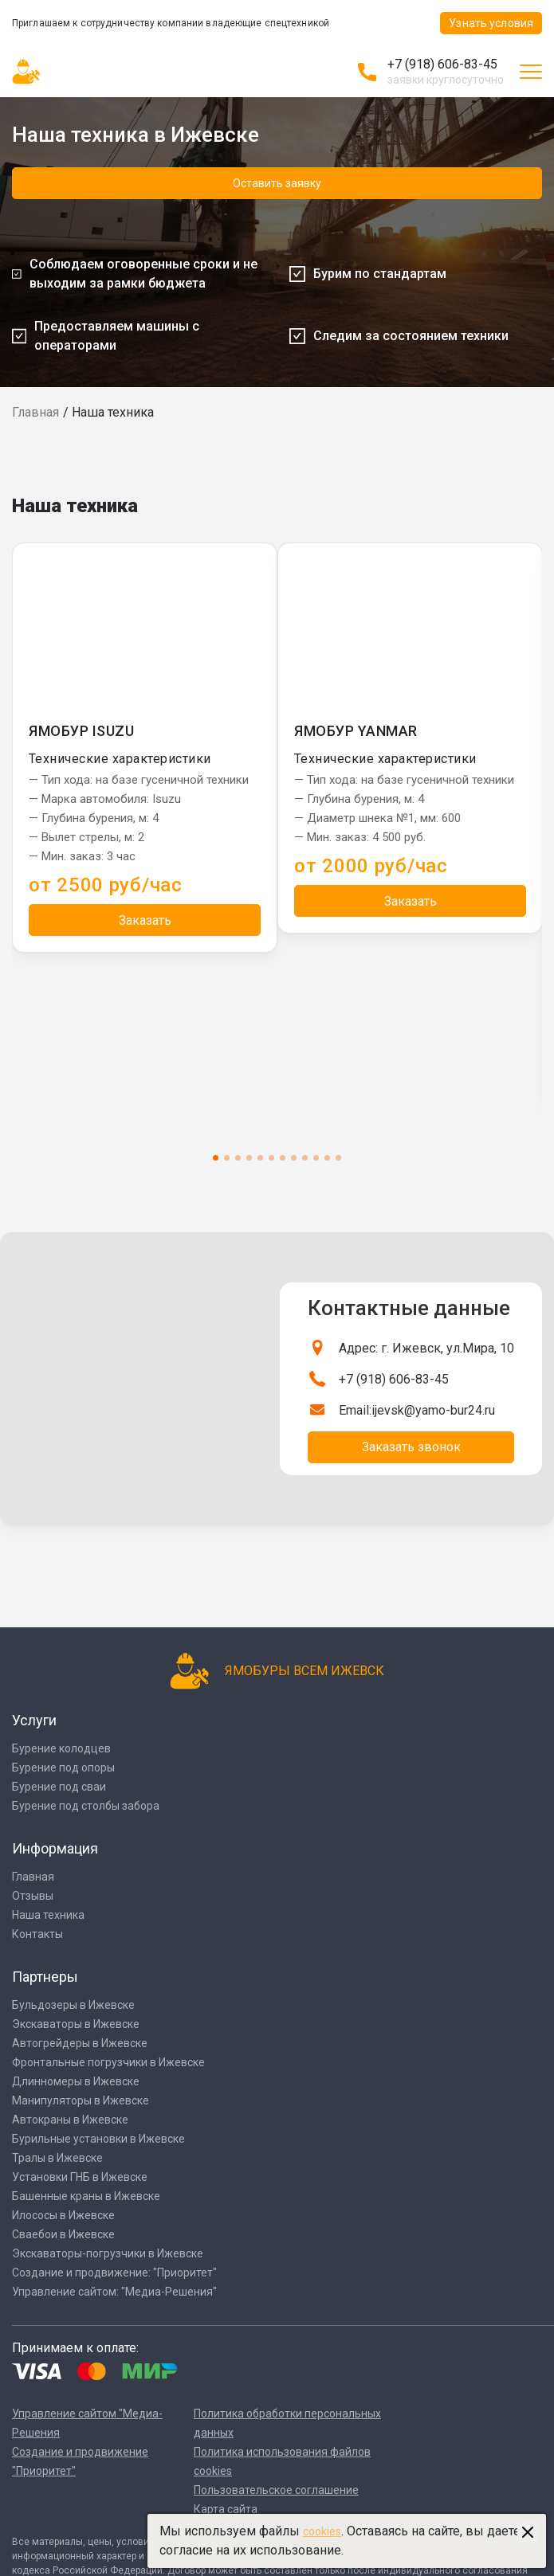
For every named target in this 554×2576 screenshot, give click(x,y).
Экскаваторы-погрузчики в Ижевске (107, 2253)
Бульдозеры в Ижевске (73, 2005)
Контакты (37, 1934)
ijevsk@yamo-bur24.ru (433, 1410)
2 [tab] (227, 1158)
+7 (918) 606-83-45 (442, 64)
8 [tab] (294, 1158)
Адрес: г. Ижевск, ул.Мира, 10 (426, 1348)
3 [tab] (238, 1158)
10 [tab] (316, 1158)
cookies (322, 2531)
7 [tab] (282, 1158)
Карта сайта (225, 2509)
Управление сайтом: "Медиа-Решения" (114, 2291)
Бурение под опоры (63, 1767)
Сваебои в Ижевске (63, 2234)
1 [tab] (215, 1158)
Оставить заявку (277, 183)
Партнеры (45, 1976)
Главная (35, 412)
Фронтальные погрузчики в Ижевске (108, 2062)
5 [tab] (260, 1158)
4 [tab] (249, 1158)
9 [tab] (305, 1158)
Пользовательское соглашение (276, 2490)
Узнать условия (491, 23)
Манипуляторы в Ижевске (80, 2100)
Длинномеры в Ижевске (75, 2081)
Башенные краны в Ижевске (86, 2196)
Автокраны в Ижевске (70, 2119)
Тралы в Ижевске (57, 2157)
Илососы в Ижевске (63, 2215)
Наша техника (48, 1915)
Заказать (145, 920)
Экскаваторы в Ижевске (75, 2024)
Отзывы (32, 1895)
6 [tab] (271, 1158)
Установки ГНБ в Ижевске (79, 2177)
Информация (55, 1848)
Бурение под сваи (59, 1786)
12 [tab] (338, 1158)
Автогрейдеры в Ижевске (79, 2043)
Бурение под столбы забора (85, 1805)
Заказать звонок (411, 1446)
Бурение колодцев (61, 1748)
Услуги (34, 1720)
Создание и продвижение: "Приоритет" (114, 2272)
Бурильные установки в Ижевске (98, 2138)
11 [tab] (327, 1158)
